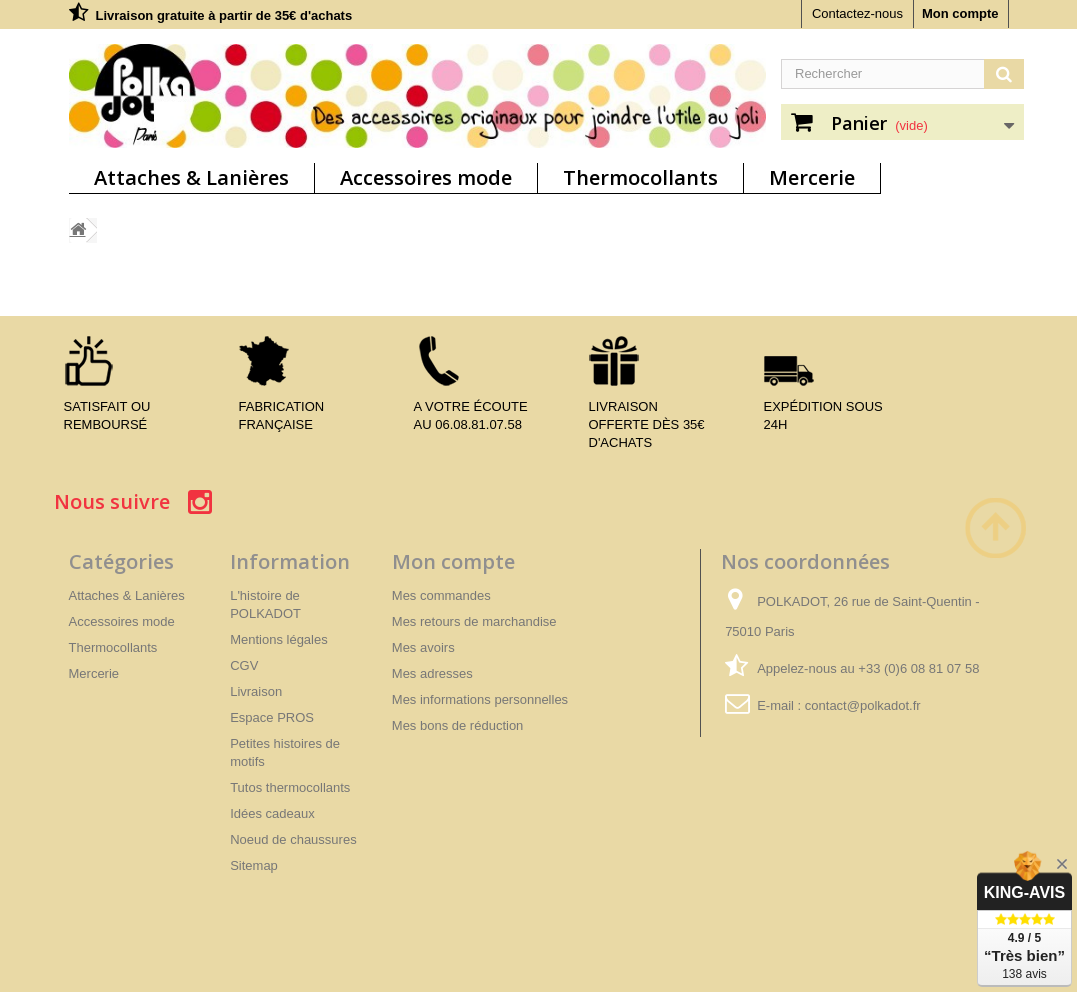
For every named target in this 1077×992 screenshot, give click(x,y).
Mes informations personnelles (480, 699)
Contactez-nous (857, 13)
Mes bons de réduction (458, 725)
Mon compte (960, 13)
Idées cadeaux (272, 813)
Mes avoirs (423, 647)
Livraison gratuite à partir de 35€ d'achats (224, 15)
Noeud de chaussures (293, 839)
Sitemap (254, 865)
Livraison (256, 691)
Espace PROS (272, 717)
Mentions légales (279, 639)
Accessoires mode (426, 177)
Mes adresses (432, 673)
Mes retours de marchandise (474, 621)
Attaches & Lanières (191, 177)
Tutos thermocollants (290, 787)
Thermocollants (640, 177)
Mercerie (812, 177)
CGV (244, 665)
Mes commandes (441, 595)
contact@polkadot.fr (863, 705)
